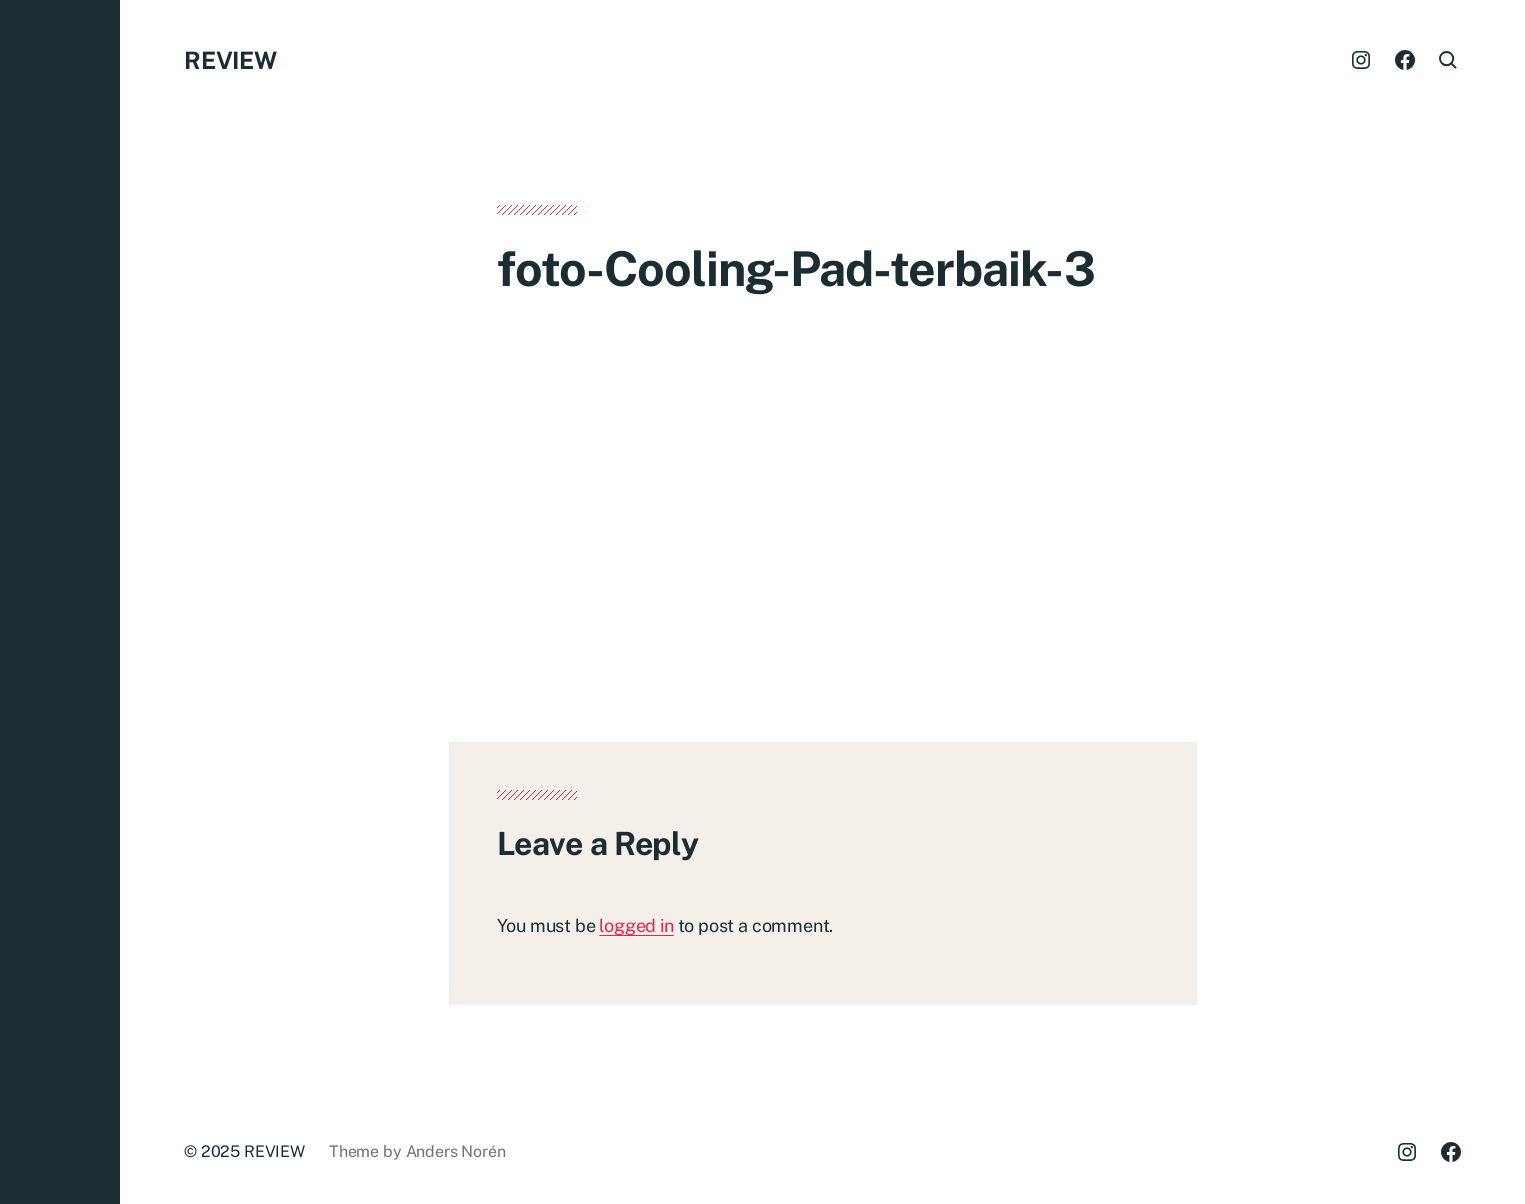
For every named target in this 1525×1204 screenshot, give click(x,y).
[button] (60, 602)
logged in (636, 925)
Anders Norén (456, 1151)
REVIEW (230, 60)
